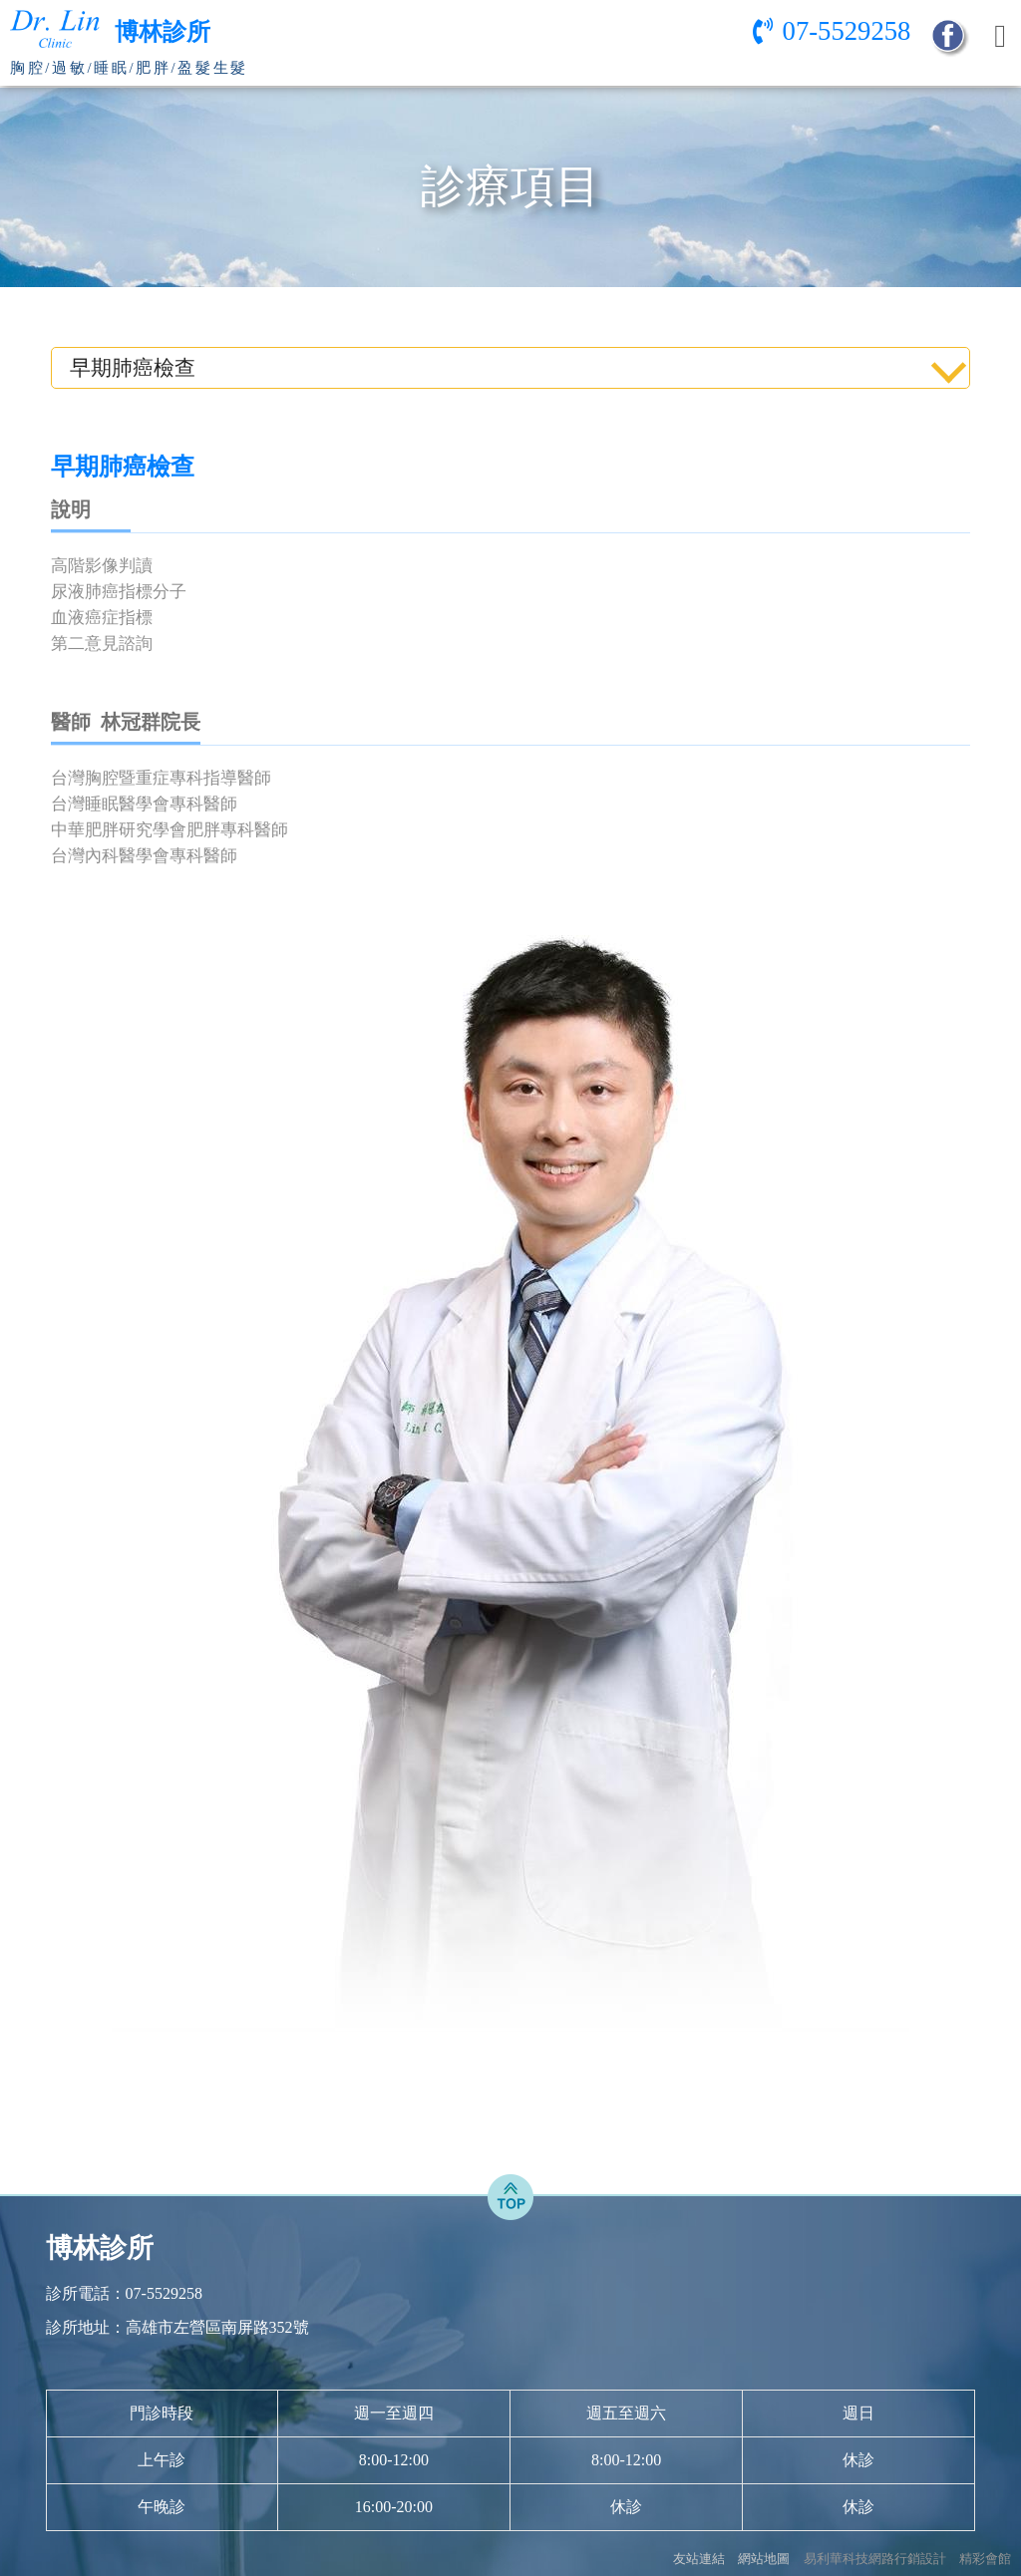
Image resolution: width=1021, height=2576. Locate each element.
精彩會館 (985, 2558)
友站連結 (699, 2558)
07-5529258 (847, 31)
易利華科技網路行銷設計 (875, 2558)
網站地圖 (764, 2558)
